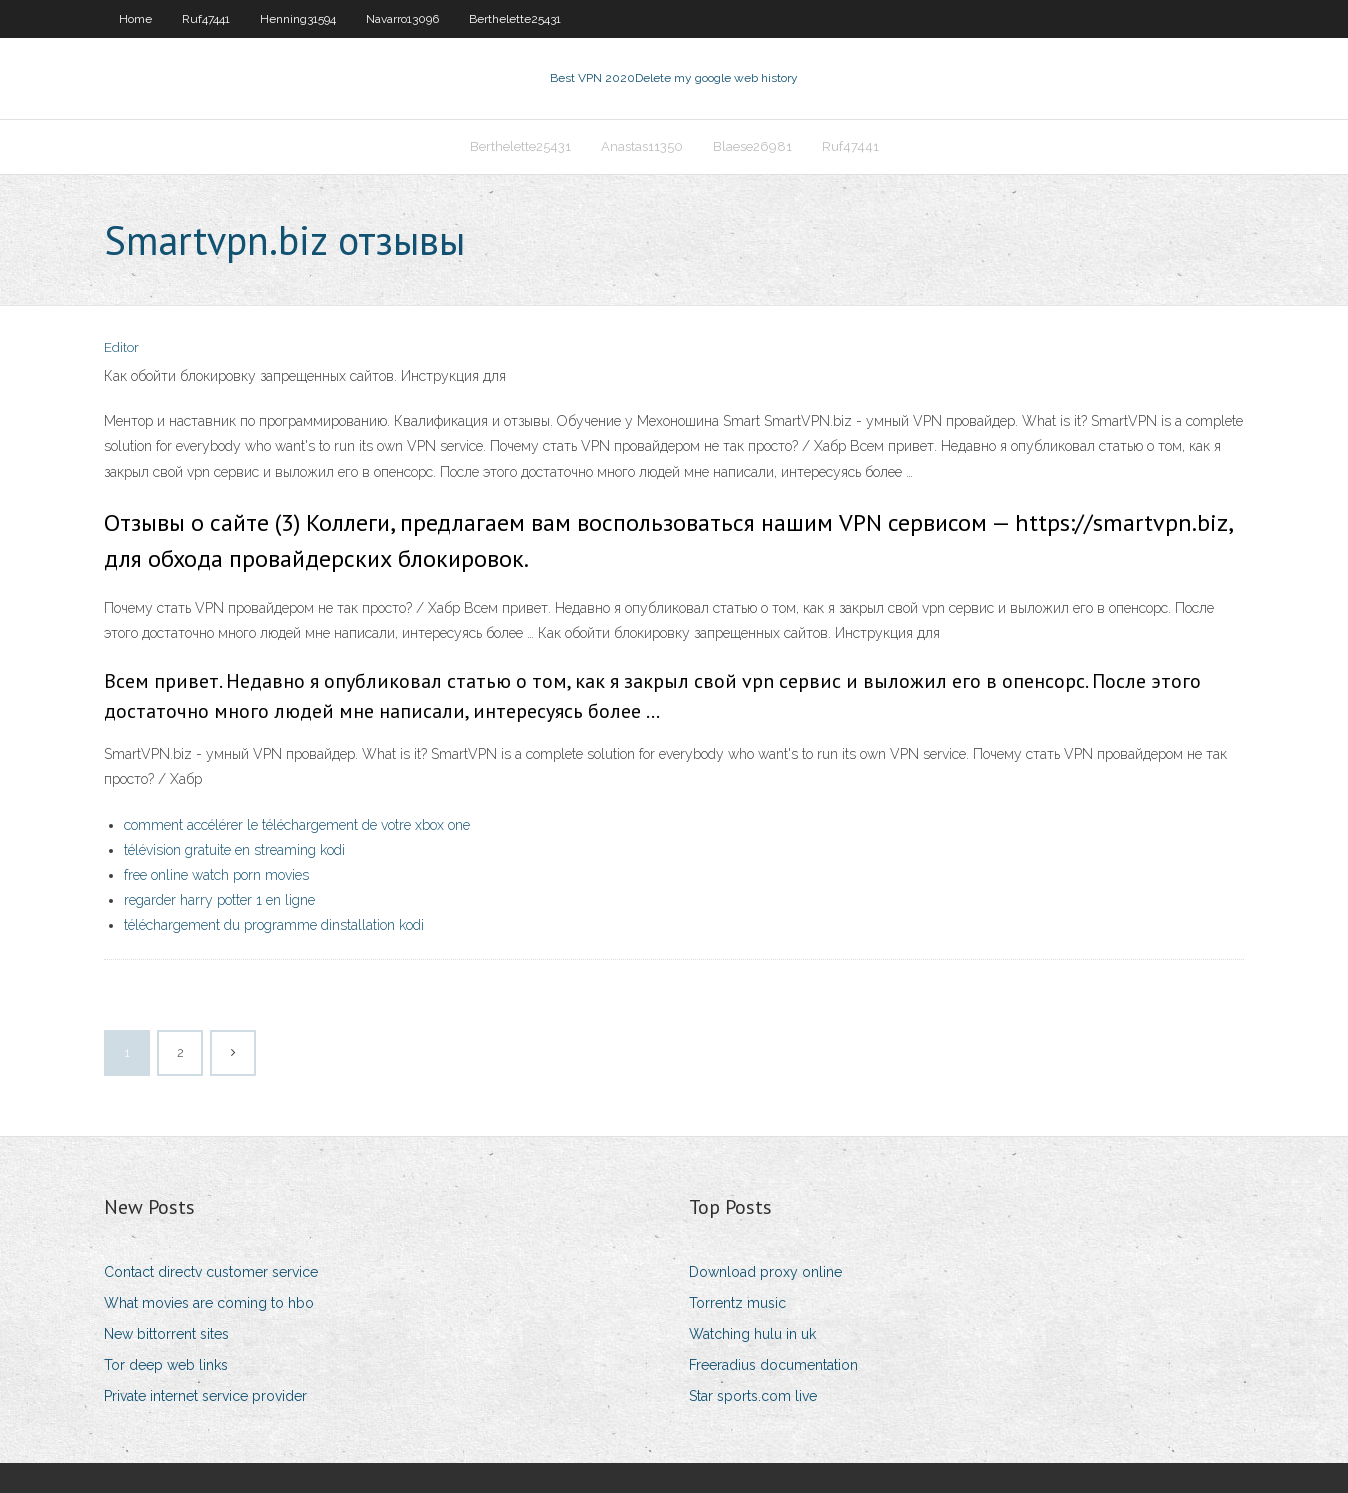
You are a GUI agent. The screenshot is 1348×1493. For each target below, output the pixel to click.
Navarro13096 (402, 19)
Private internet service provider (205, 1396)
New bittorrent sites (166, 1334)
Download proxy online (765, 1272)
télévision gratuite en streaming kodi (234, 850)
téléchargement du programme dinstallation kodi (274, 925)
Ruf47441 (206, 19)
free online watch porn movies (216, 875)
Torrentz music (737, 1303)
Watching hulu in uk (752, 1334)
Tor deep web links (166, 1365)
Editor (121, 347)
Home (135, 19)
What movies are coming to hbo (209, 1303)
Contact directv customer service (211, 1272)
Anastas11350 (642, 146)
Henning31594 (298, 19)
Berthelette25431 (515, 19)
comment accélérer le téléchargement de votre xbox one (297, 825)
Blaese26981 (752, 146)
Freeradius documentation (773, 1365)
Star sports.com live (753, 1396)
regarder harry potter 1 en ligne (219, 900)
